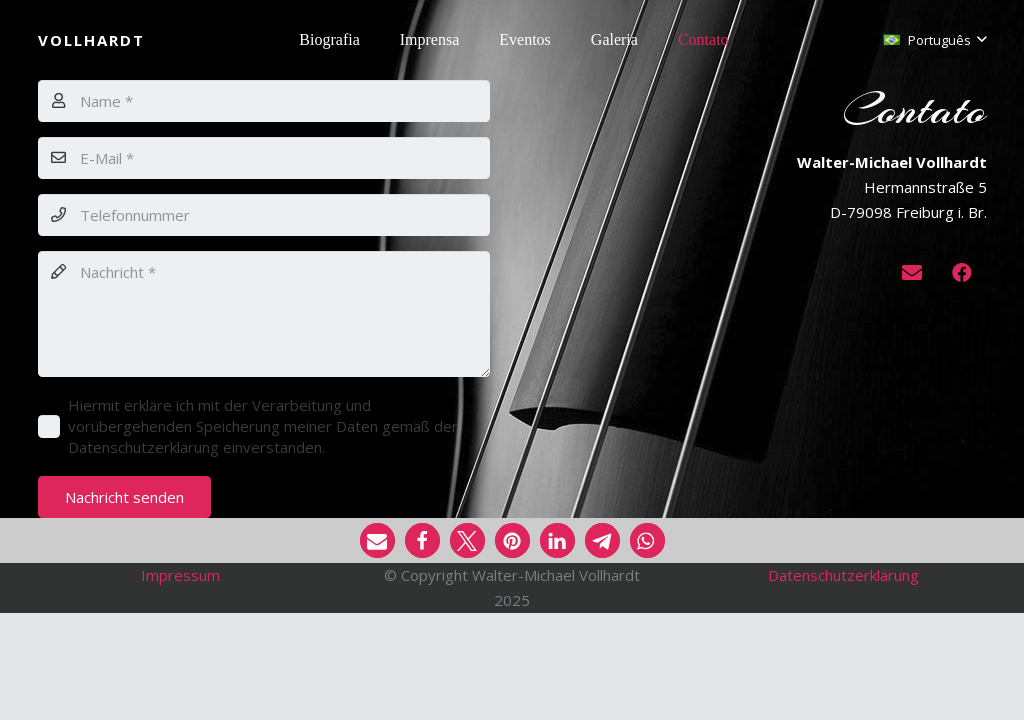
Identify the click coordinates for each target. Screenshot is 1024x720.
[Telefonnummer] (264, 215)
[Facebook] (962, 273)
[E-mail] (912, 273)
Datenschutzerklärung (843, 575)
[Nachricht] (264, 314)
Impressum (180, 575)
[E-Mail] (264, 158)
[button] (934, 40)
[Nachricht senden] (124, 497)
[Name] (264, 101)
